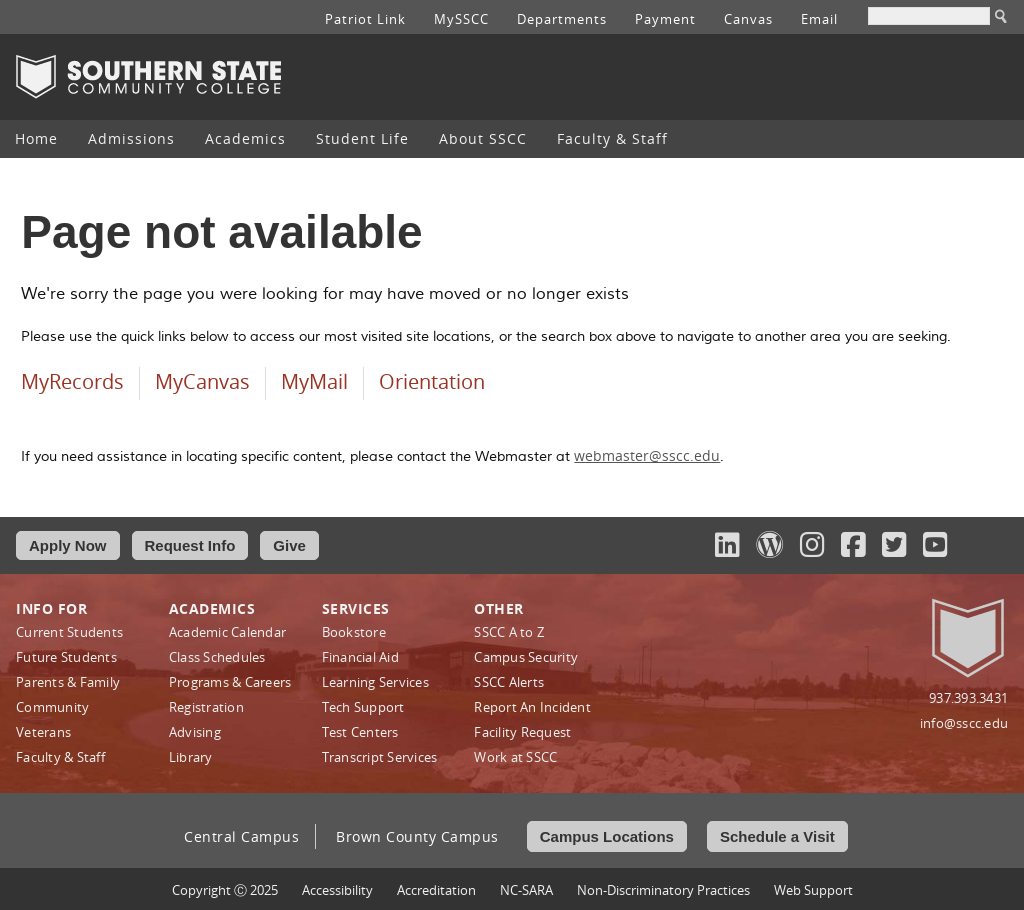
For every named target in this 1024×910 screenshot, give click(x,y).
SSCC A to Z (509, 632)
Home (36, 138)
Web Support (813, 890)
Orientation (432, 381)
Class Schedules (217, 657)
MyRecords (72, 381)
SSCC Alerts (509, 682)
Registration (206, 707)
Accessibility (337, 890)
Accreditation (436, 890)
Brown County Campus (417, 836)
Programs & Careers (230, 682)
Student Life (362, 138)
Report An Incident (532, 707)
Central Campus (241, 836)
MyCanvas (202, 381)
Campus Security (526, 657)
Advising (195, 732)
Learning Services (375, 682)
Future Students (66, 657)
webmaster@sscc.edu (647, 455)
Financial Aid (360, 657)
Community (52, 707)
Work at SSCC (515, 757)
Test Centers (360, 732)
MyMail (314, 381)
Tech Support (363, 707)
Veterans (43, 732)
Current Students (69, 632)
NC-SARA (526, 890)
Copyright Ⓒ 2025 (225, 890)
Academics (245, 138)
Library (191, 757)
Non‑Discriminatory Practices (663, 890)
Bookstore (354, 632)
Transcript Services (380, 757)
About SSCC (483, 138)
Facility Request (522, 732)
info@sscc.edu (964, 723)
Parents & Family (68, 682)
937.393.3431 (968, 698)
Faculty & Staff (612, 138)
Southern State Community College (148, 77)
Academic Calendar (227, 632)
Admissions (131, 138)
